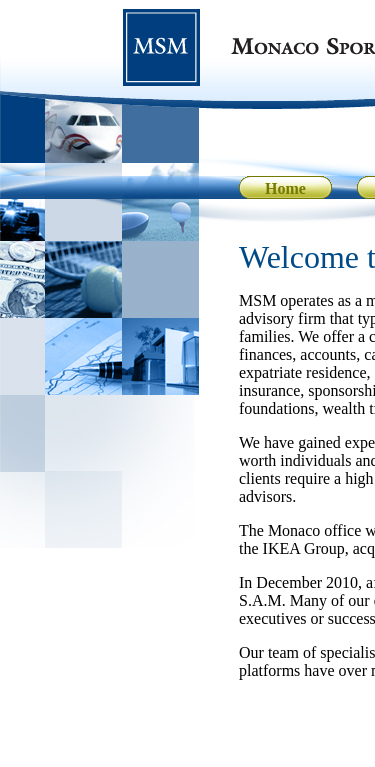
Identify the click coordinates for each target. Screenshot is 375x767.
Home (285, 188)
